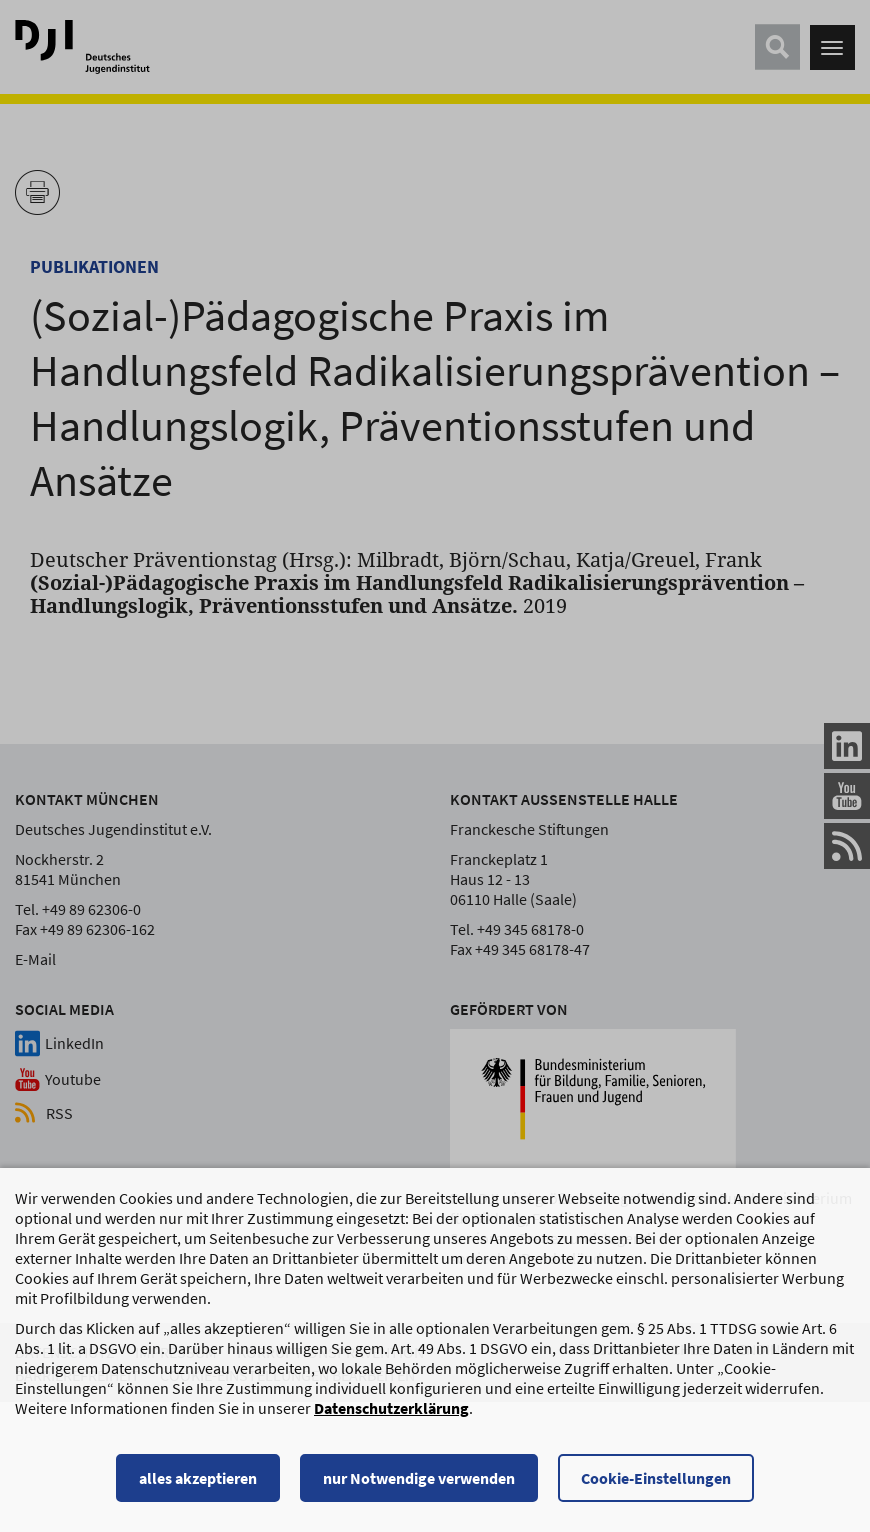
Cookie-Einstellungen (656, 1487)
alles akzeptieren (198, 1487)
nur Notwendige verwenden (419, 1487)
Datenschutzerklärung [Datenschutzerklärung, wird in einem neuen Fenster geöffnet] (391, 1417)
